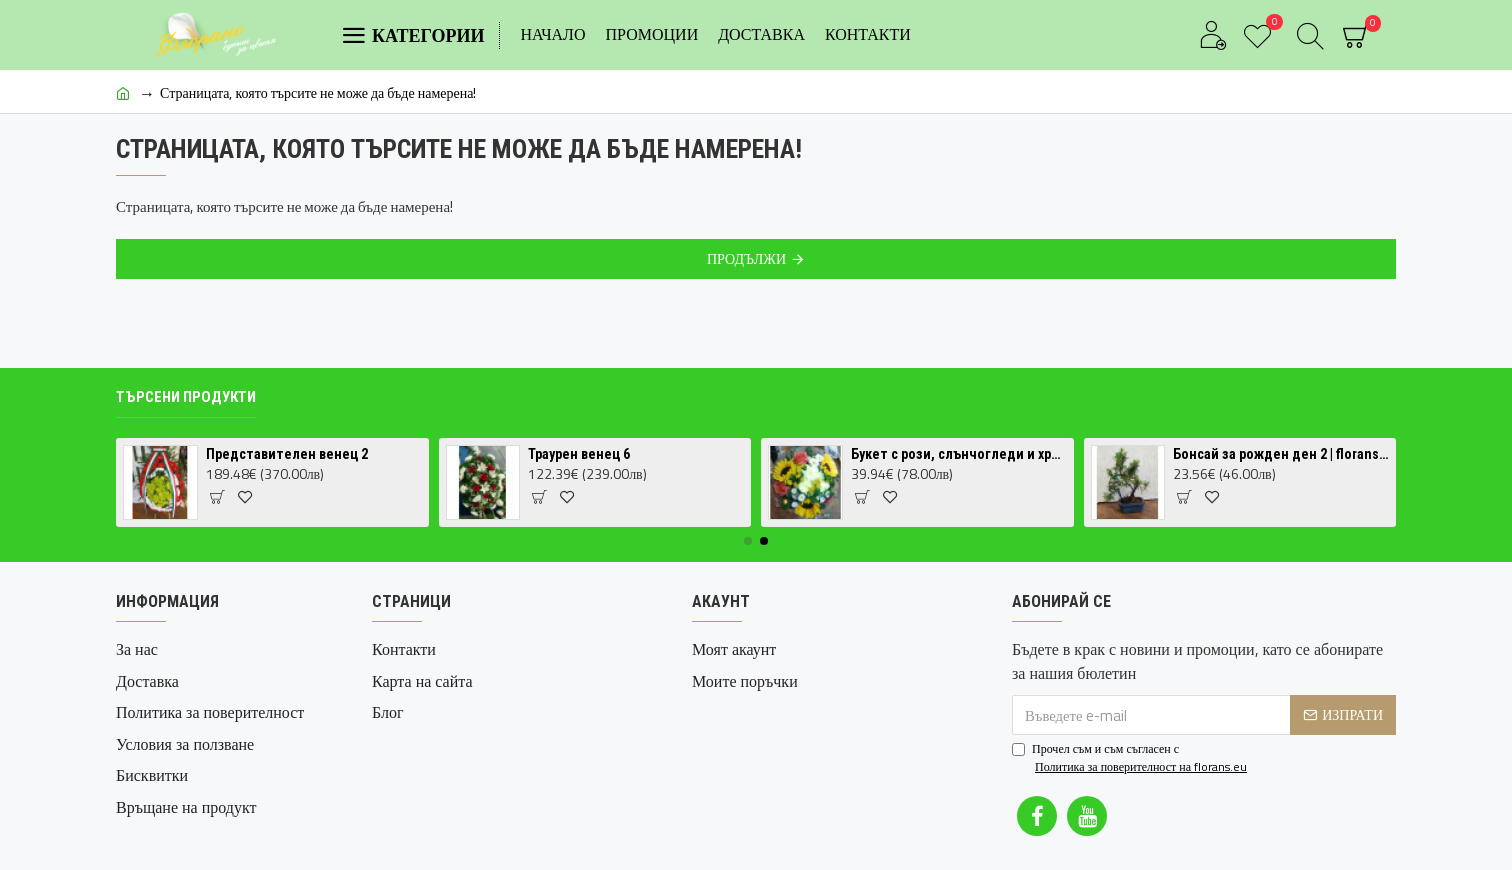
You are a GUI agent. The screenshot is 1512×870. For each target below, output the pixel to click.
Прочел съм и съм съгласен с (1131, 758)
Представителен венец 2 (287, 454)
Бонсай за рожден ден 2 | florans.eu (1281, 454)
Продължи (746, 258)
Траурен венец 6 (579, 454)
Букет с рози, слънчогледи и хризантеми (959, 454)
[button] (748, 541)
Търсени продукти (186, 397)
